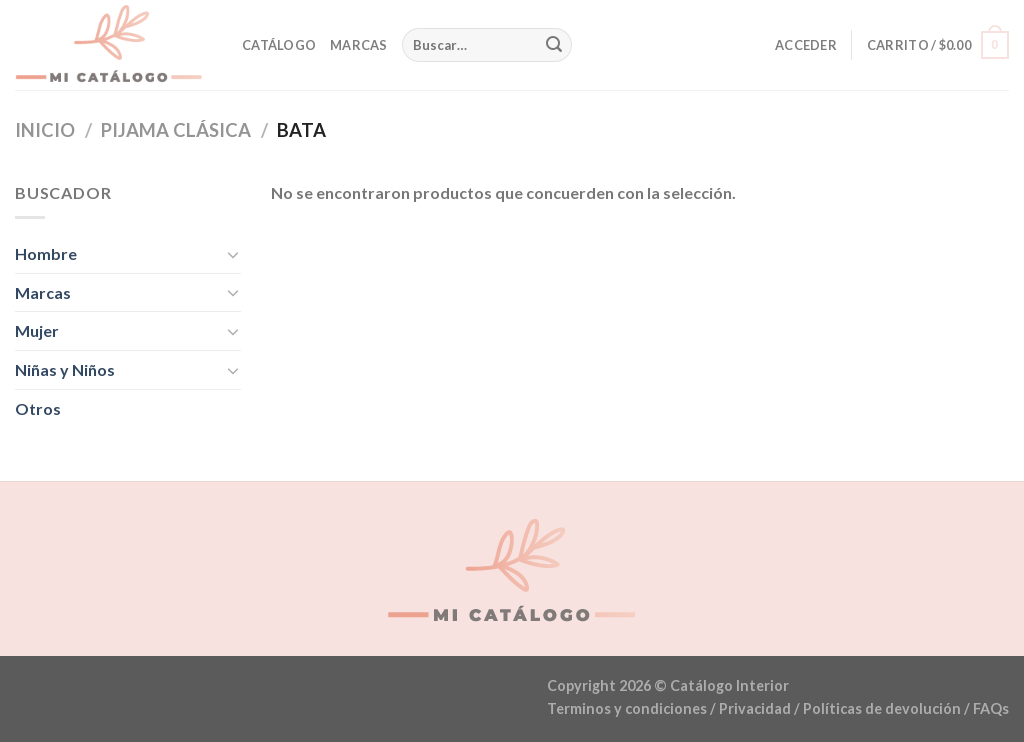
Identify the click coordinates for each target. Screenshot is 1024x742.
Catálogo (279, 45)
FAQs (991, 708)
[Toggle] (233, 254)
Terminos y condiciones (627, 708)
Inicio (45, 130)
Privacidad (755, 708)
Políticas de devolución (882, 708)
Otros (38, 408)
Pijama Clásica (176, 130)
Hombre (46, 253)
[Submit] (554, 45)
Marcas (359, 45)
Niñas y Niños (65, 369)
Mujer (37, 330)
